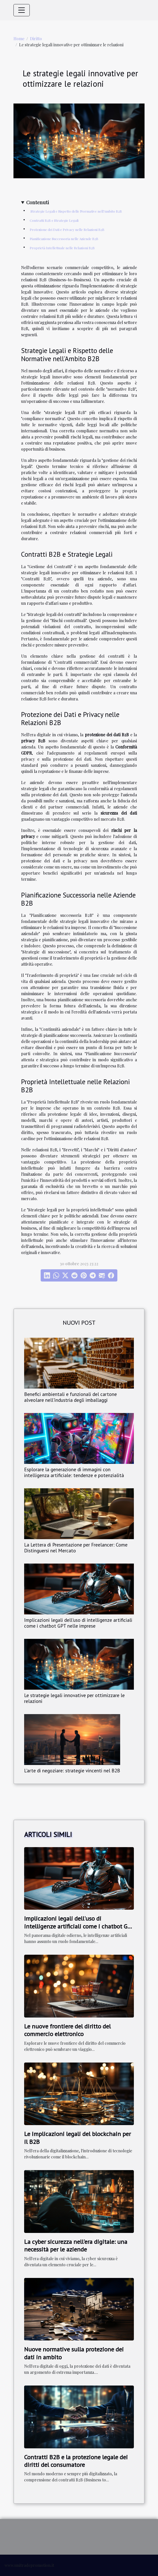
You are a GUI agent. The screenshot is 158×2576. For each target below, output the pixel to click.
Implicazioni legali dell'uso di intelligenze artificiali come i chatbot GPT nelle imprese (78, 1623)
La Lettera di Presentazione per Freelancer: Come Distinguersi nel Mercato (76, 1547)
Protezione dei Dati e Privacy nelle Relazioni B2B (67, 229)
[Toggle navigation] (21, 10)
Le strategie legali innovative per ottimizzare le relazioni (74, 1698)
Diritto (36, 38)
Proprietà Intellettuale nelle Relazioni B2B (62, 248)
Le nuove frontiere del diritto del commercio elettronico (67, 2030)
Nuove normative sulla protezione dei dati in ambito (74, 2353)
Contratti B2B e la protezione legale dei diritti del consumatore (76, 2461)
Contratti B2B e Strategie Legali (54, 220)
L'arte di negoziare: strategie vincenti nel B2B (72, 1770)
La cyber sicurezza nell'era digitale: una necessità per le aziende (75, 2245)
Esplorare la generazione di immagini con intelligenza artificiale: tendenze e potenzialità (74, 1472)
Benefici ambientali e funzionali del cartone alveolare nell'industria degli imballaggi (70, 1397)
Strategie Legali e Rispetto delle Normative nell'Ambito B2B (76, 211)
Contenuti (37, 202)
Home (18, 38)
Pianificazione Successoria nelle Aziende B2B (64, 239)
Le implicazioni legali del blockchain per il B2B (77, 2137)
